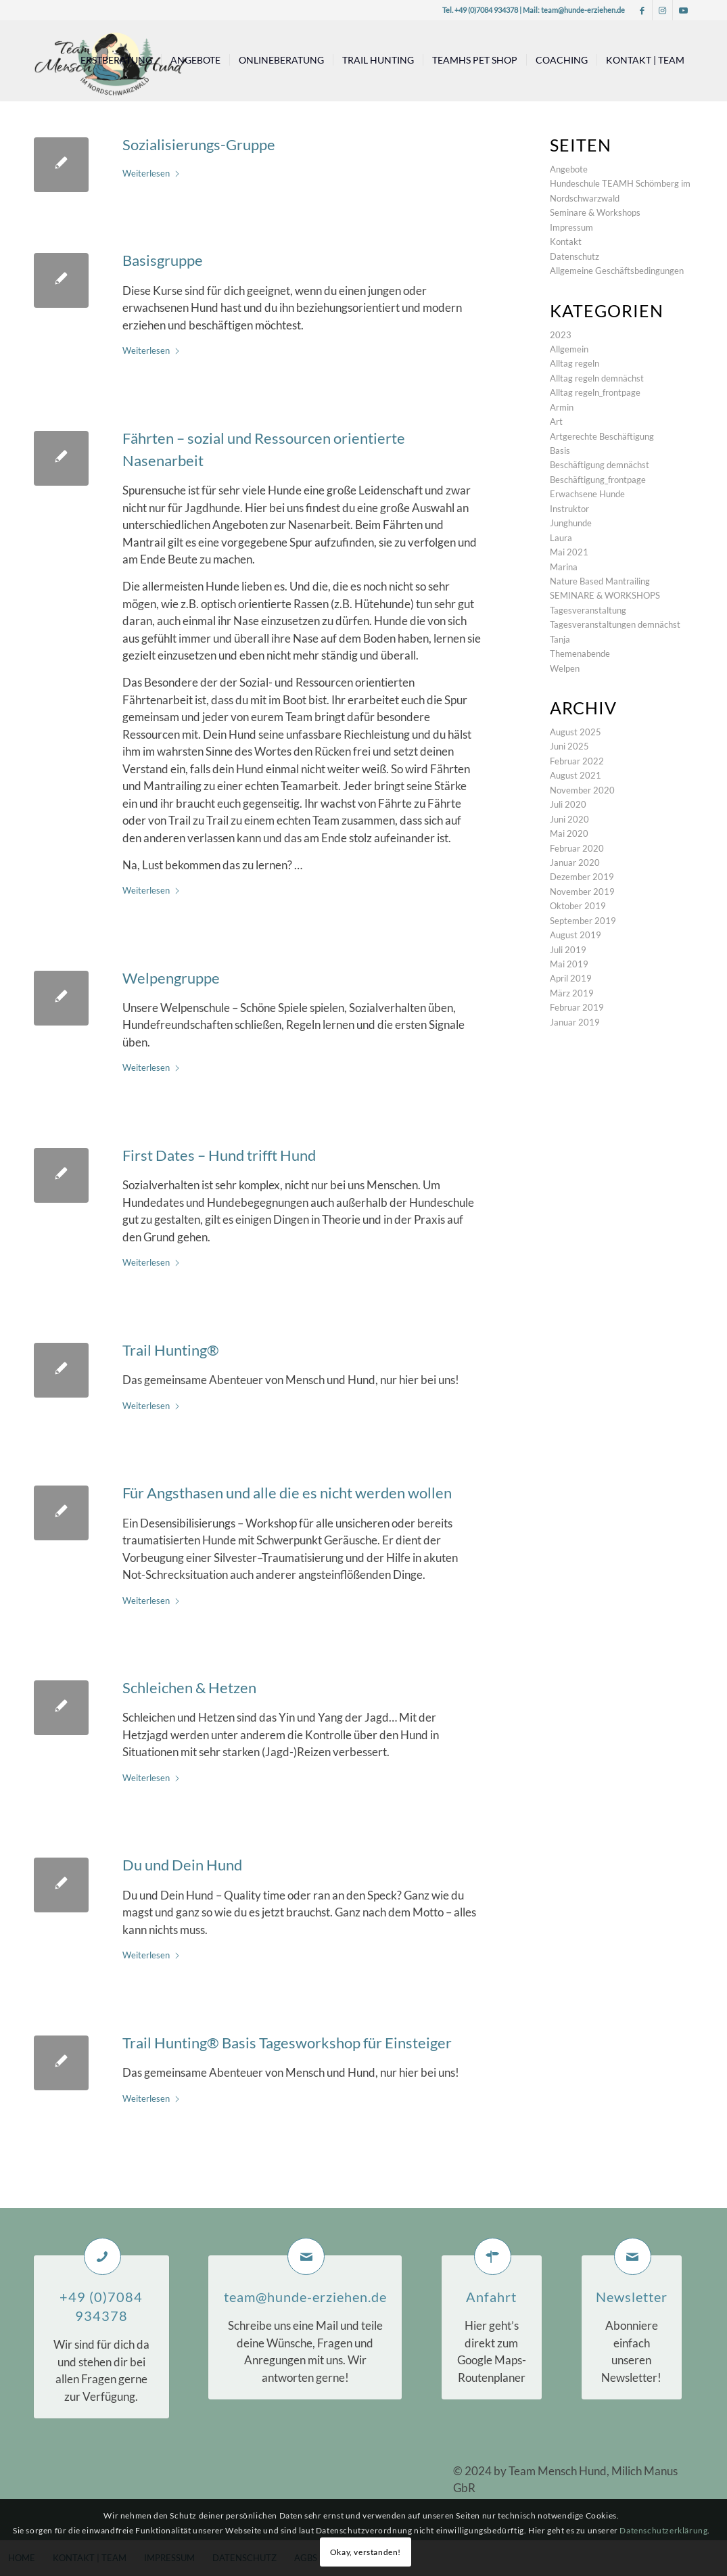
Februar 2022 (577, 761)
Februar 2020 (577, 848)
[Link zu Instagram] (662, 10)
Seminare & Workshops (595, 212)
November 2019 (582, 891)
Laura (561, 537)
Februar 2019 (577, 1007)
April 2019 (571, 978)
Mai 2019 (569, 964)
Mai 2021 (569, 552)
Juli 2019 (568, 949)
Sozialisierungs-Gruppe (198, 144)
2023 (560, 334)
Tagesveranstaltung (588, 610)
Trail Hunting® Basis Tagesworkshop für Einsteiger (287, 2042)
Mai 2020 (569, 833)
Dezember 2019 (582, 876)
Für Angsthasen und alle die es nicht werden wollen (287, 1493)
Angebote (569, 169)
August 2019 (575, 934)
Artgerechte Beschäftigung (602, 436)
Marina (564, 566)
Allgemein (569, 349)
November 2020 (582, 790)
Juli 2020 (568, 804)
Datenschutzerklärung (663, 2530)
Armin (561, 407)
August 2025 (575, 732)
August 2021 (575, 775)
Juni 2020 (569, 819)
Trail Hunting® (170, 1350)
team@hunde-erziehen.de (583, 9)
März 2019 (572, 993)
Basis (560, 450)
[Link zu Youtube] (683, 10)
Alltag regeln (574, 363)
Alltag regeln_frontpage (595, 392)
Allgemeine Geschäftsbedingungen (617, 270)
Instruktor (569, 508)
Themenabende (580, 653)
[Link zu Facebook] (642, 10)
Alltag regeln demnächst (597, 378)
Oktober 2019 (578, 905)
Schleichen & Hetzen (189, 1687)
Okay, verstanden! (365, 2552)
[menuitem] (116, 60)
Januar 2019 (575, 1022)
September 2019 (583, 920)
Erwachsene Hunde (587, 493)
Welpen (565, 668)
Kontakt (566, 241)
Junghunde (571, 523)
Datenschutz (574, 256)
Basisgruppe (162, 260)
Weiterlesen (151, 173)
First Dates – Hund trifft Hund (219, 1155)
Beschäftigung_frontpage (598, 479)
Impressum (571, 227)
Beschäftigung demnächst (599, 464)
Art (556, 421)
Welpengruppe (171, 978)
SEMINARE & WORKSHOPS (605, 595)
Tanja (560, 639)
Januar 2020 (575, 862)
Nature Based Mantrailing (600, 581)
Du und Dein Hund (182, 1865)
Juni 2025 (569, 746)
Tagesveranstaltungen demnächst (615, 624)
